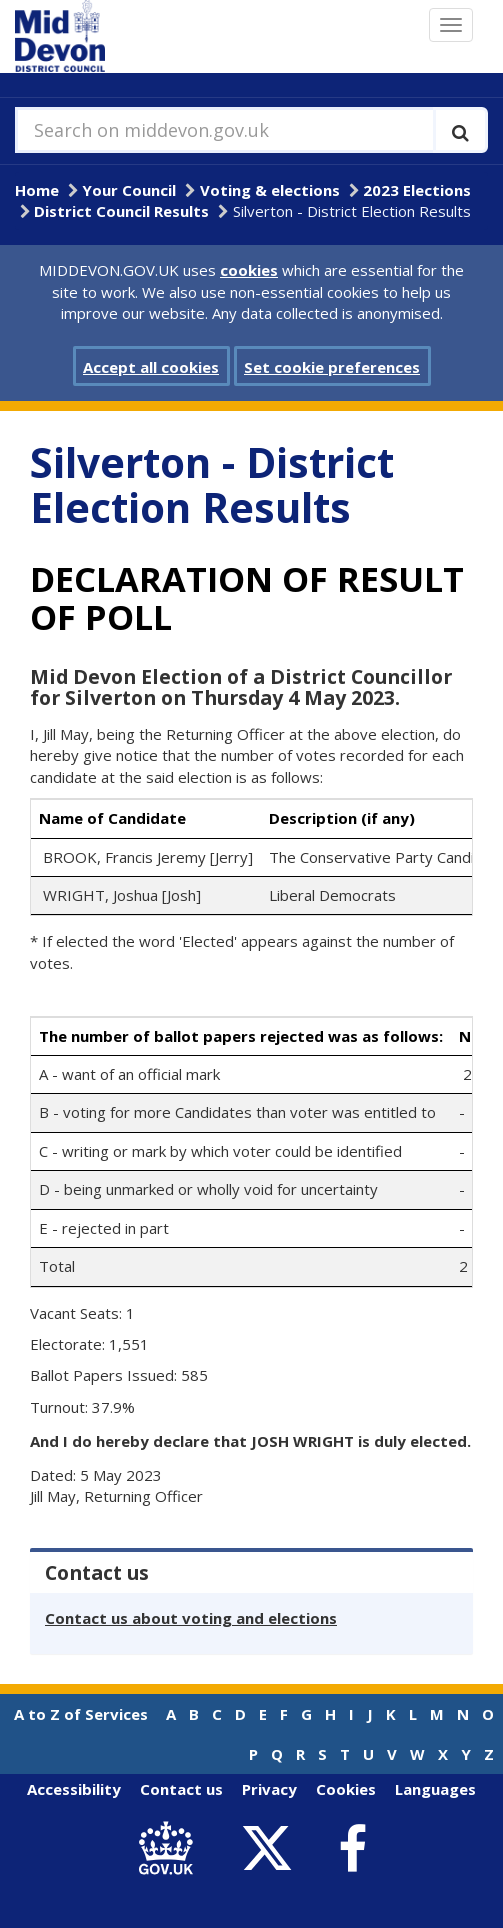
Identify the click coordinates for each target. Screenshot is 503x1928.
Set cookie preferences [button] (332, 367)
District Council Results (121, 211)
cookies (249, 270)
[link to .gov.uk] (171, 1849)
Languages (435, 1789)
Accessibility (74, 1789)
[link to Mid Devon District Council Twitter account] (272, 1849)
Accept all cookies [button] (151, 367)
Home (37, 190)
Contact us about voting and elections (191, 1618)
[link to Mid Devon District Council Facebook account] (353, 1849)
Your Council (129, 190)
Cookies (346, 1789)
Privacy (269, 1789)
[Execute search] (460, 130)
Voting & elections (270, 190)
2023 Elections (417, 190)
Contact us (181, 1789)
